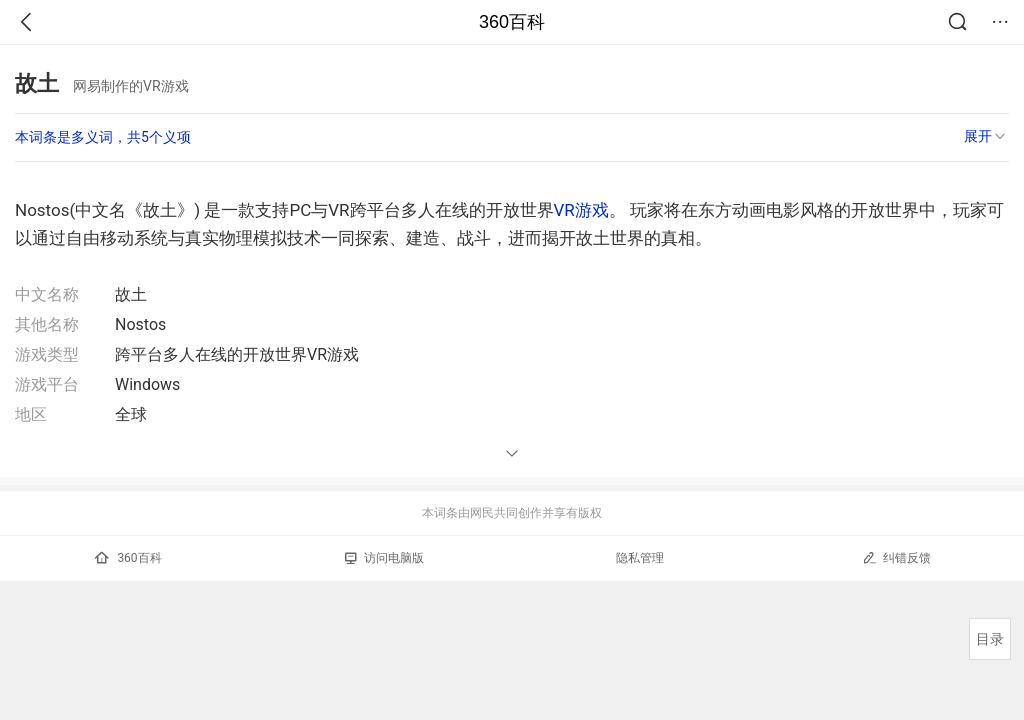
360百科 (512, 22)
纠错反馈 (896, 557)
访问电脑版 (384, 558)
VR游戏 (581, 210)
